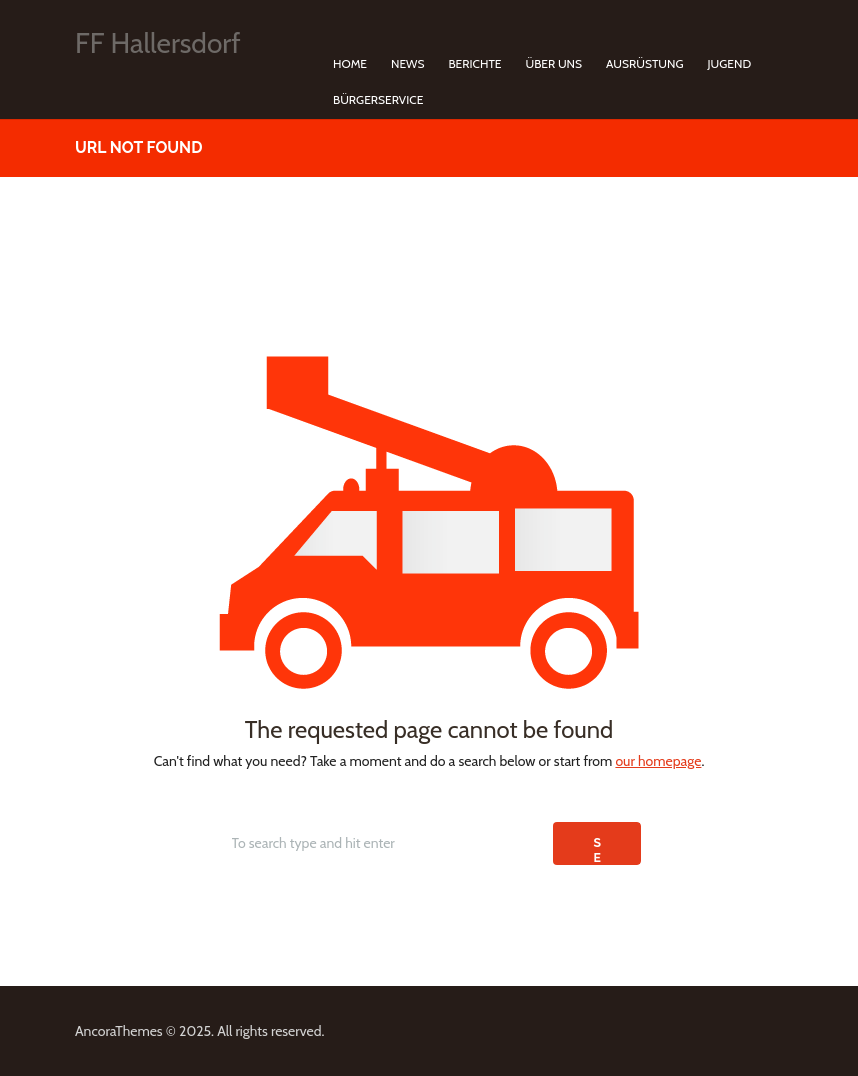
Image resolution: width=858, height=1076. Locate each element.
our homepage (658, 761)
